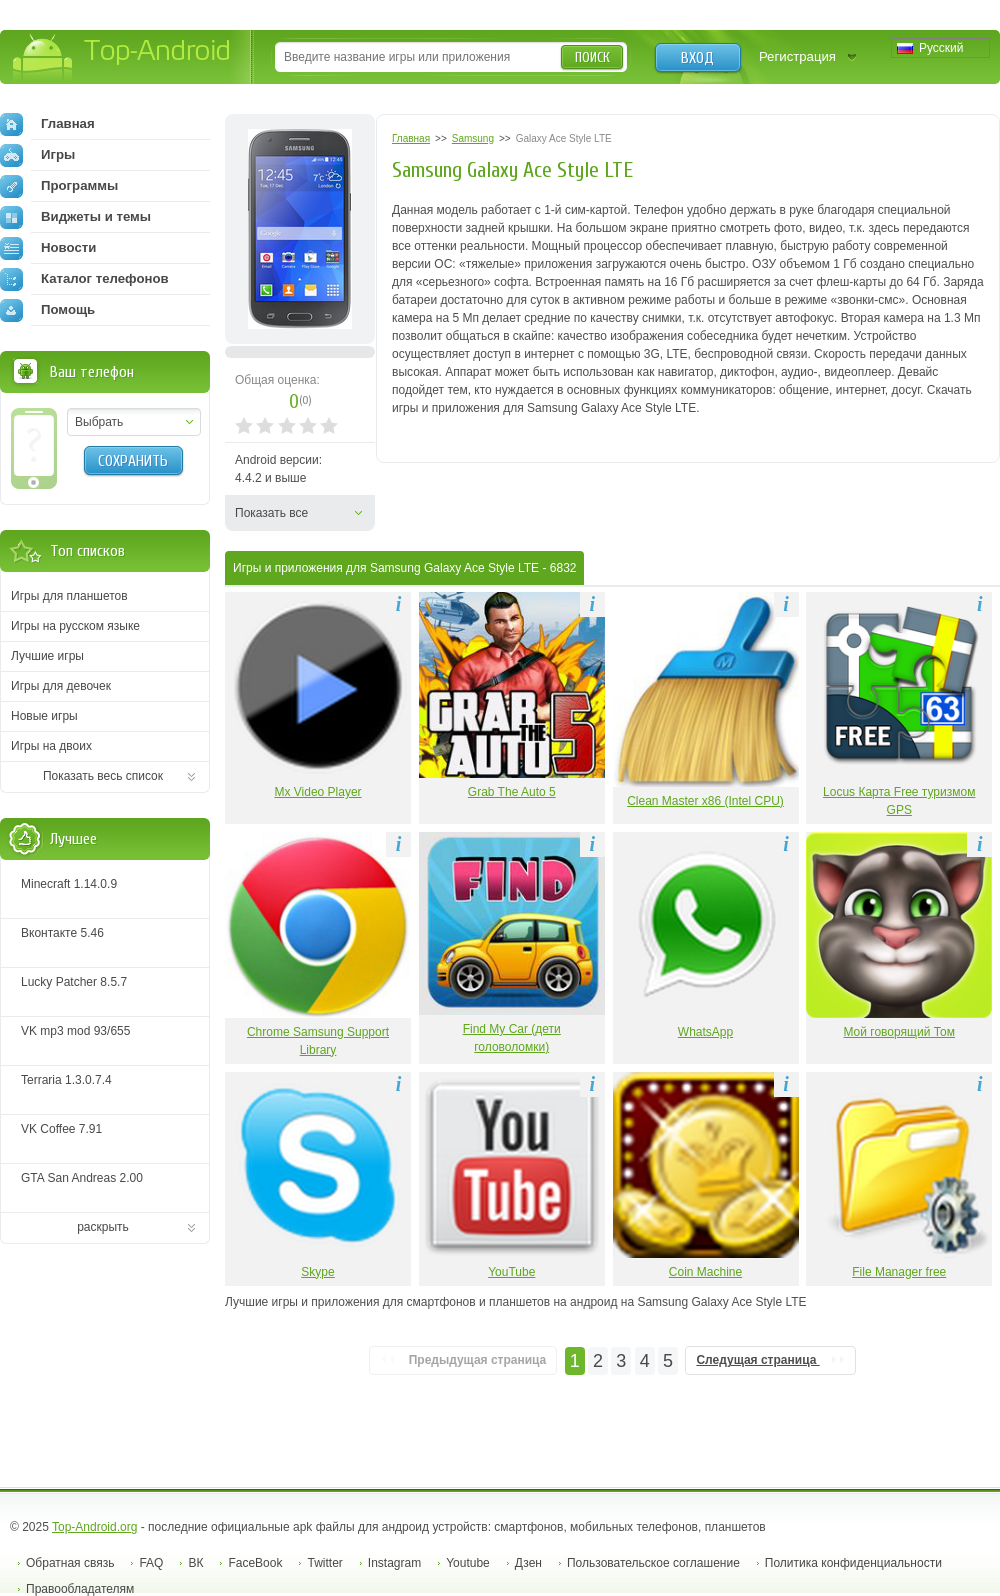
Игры (37, 155)
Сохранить (133, 461)
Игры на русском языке (75, 626)
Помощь (47, 310)
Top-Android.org (94, 1527)
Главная (47, 124)
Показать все (271, 513)
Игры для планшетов (69, 596)
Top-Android (122, 58)
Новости (48, 248)
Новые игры (44, 716)
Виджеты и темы (75, 217)
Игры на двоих (51, 746)
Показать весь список (103, 776)
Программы (59, 186)
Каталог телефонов (84, 279)
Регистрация (797, 56)
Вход (697, 58)
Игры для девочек (61, 686)
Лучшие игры (47, 656)
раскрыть (103, 1227)
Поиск (592, 57)
